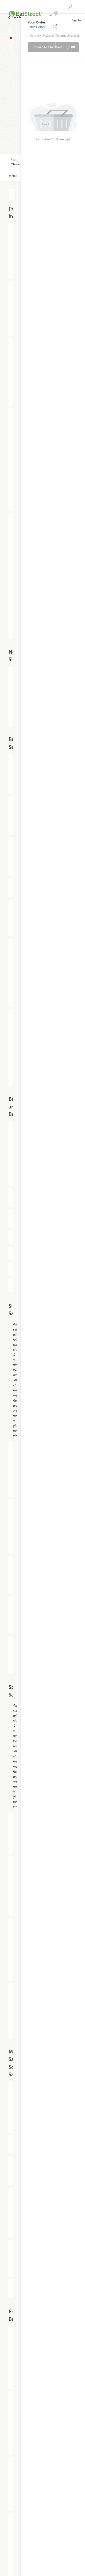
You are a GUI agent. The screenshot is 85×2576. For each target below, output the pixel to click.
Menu (13, 176)
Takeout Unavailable (66, 35)
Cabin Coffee (37, 27)
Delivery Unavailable (41, 35)
